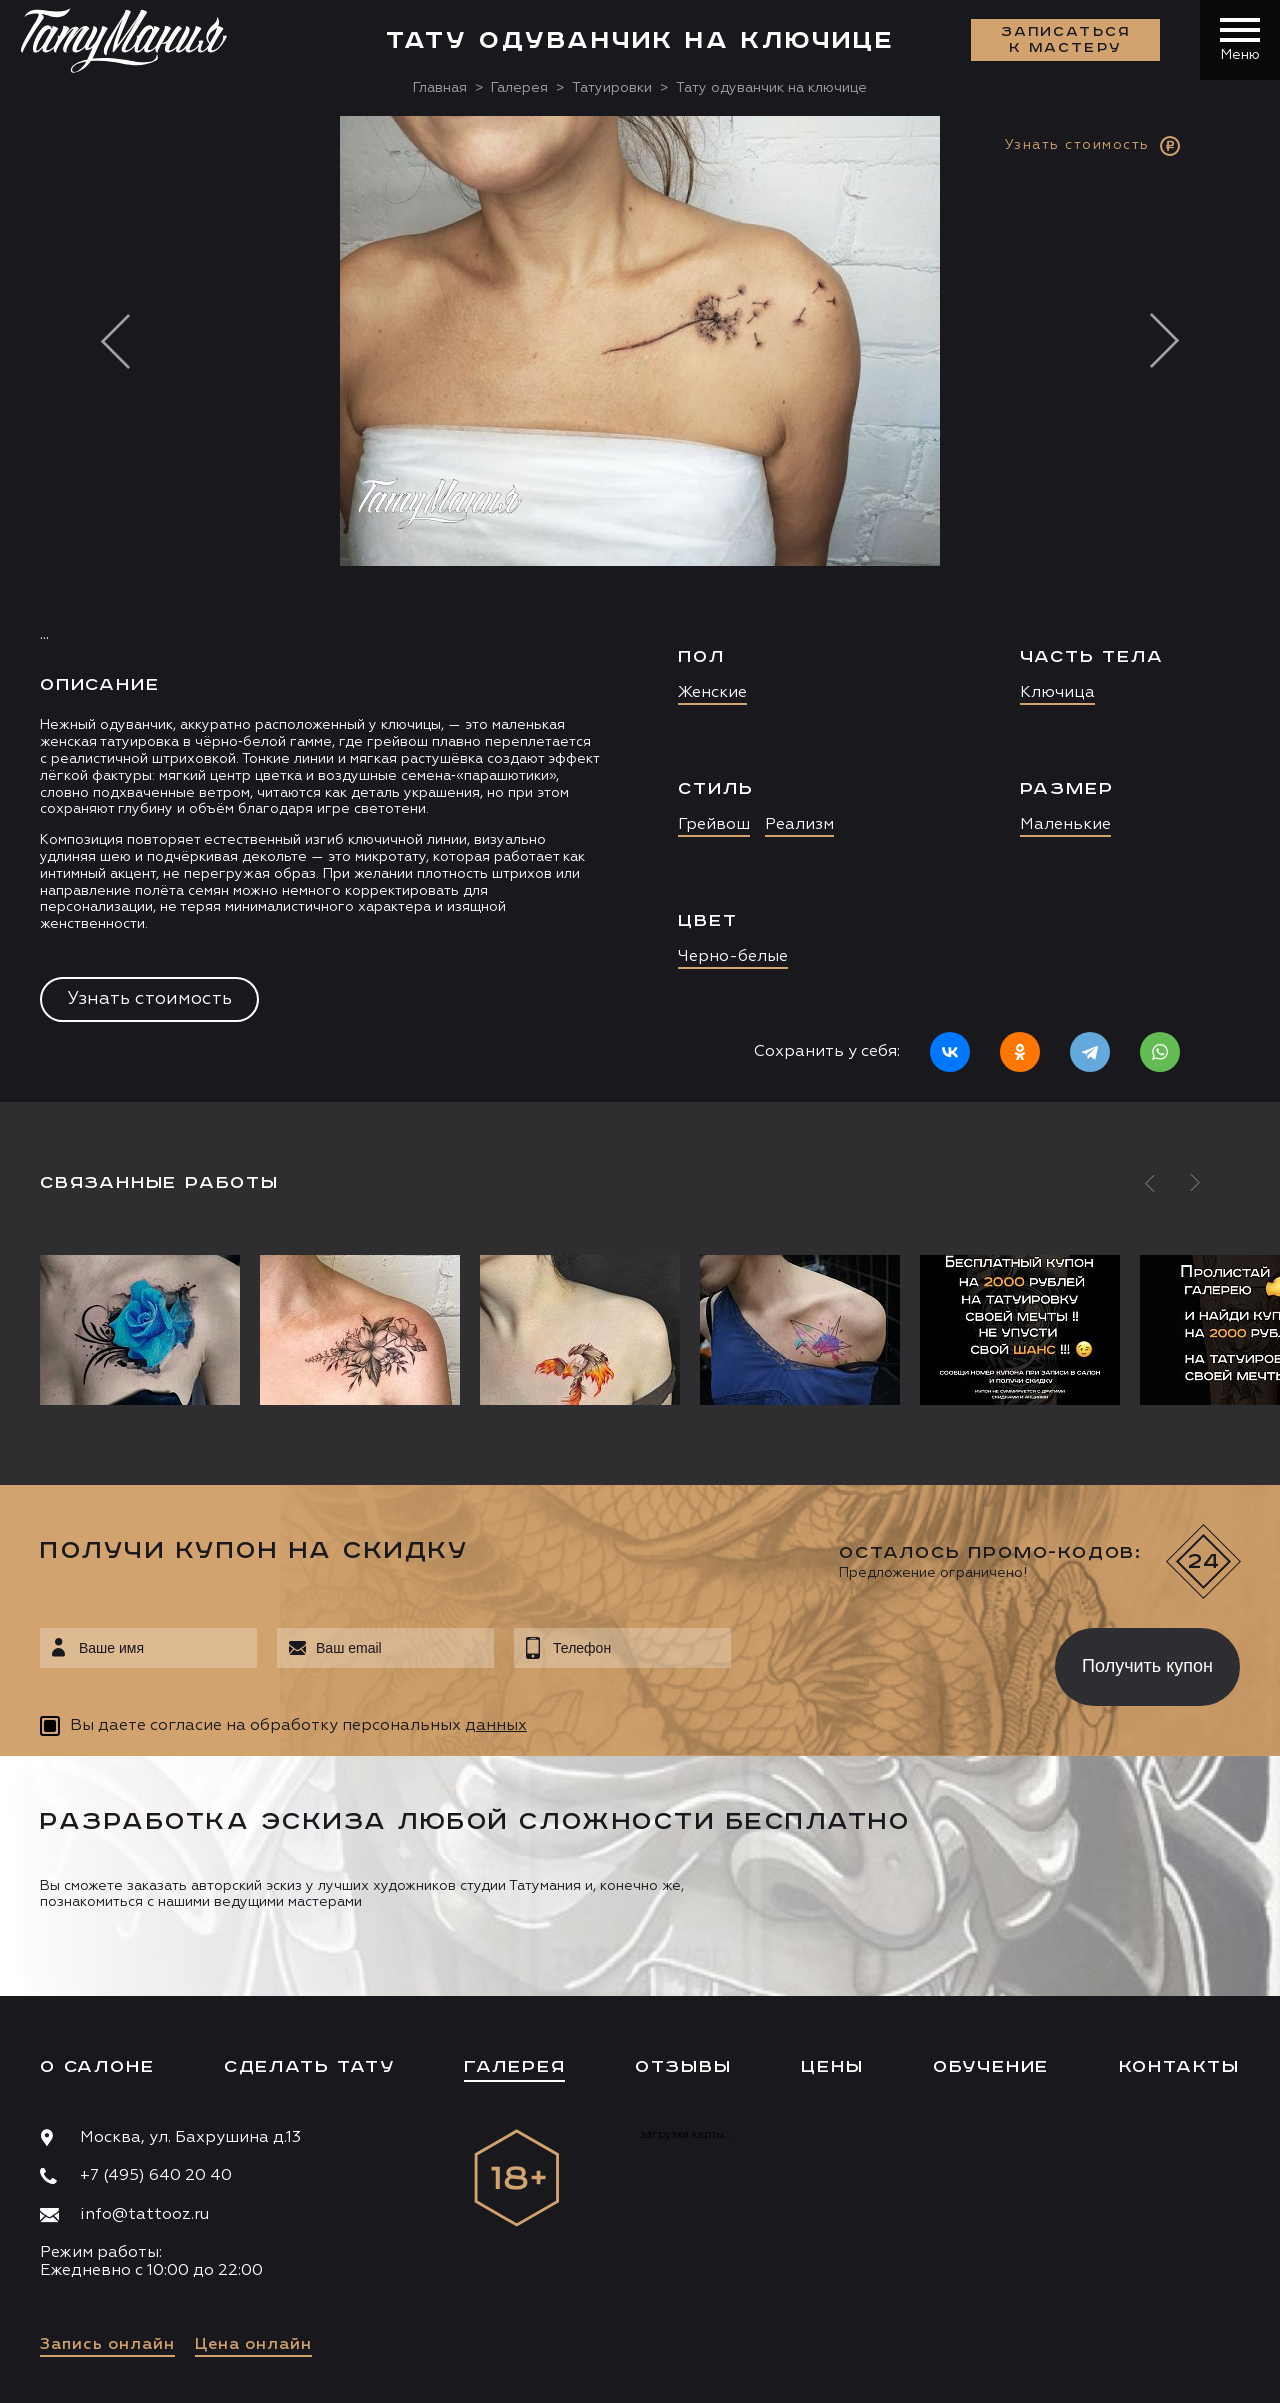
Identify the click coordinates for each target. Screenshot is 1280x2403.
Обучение (991, 2067)
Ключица (1057, 693)
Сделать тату (309, 2067)
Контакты (1179, 2067)
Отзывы (683, 2067)
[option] (640, 609)
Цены (832, 2067)
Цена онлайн (253, 2345)
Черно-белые (733, 957)
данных (496, 1726)
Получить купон (1147, 1666)
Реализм (799, 825)
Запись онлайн (107, 2345)
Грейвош (714, 825)
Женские (712, 693)
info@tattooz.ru (144, 2215)
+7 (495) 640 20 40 (156, 2176)
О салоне (97, 2067)
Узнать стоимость (149, 999)
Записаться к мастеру (1066, 40)
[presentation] (878, 1661)
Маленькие (1065, 825)
